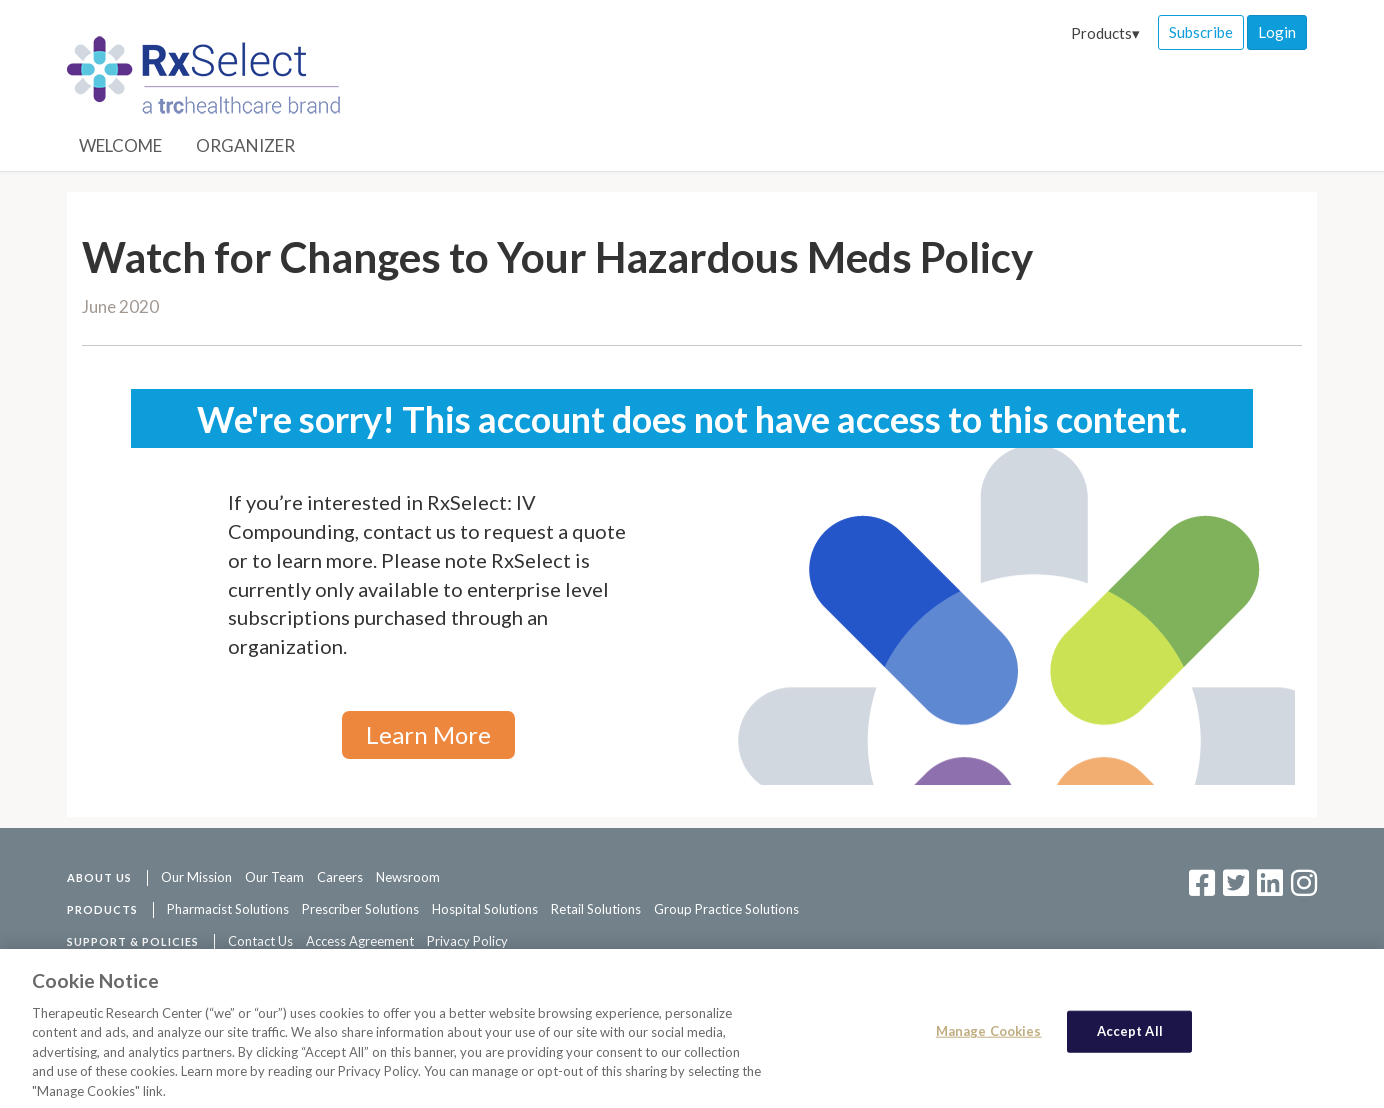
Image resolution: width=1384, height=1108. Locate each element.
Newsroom (408, 877)
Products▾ (1105, 33)
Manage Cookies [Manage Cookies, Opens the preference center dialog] (989, 1037)
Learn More (428, 734)
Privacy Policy (467, 941)
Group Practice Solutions (726, 909)
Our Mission (196, 877)
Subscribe (1201, 32)
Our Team (274, 877)
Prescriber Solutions (360, 909)
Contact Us (260, 941)
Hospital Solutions (485, 909)
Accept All (1130, 1037)
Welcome (120, 145)
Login (1277, 32)
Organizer (245, 145)
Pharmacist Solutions (228, 909)
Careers (340, 877)
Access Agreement (360, 941)
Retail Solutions (596, 909)
